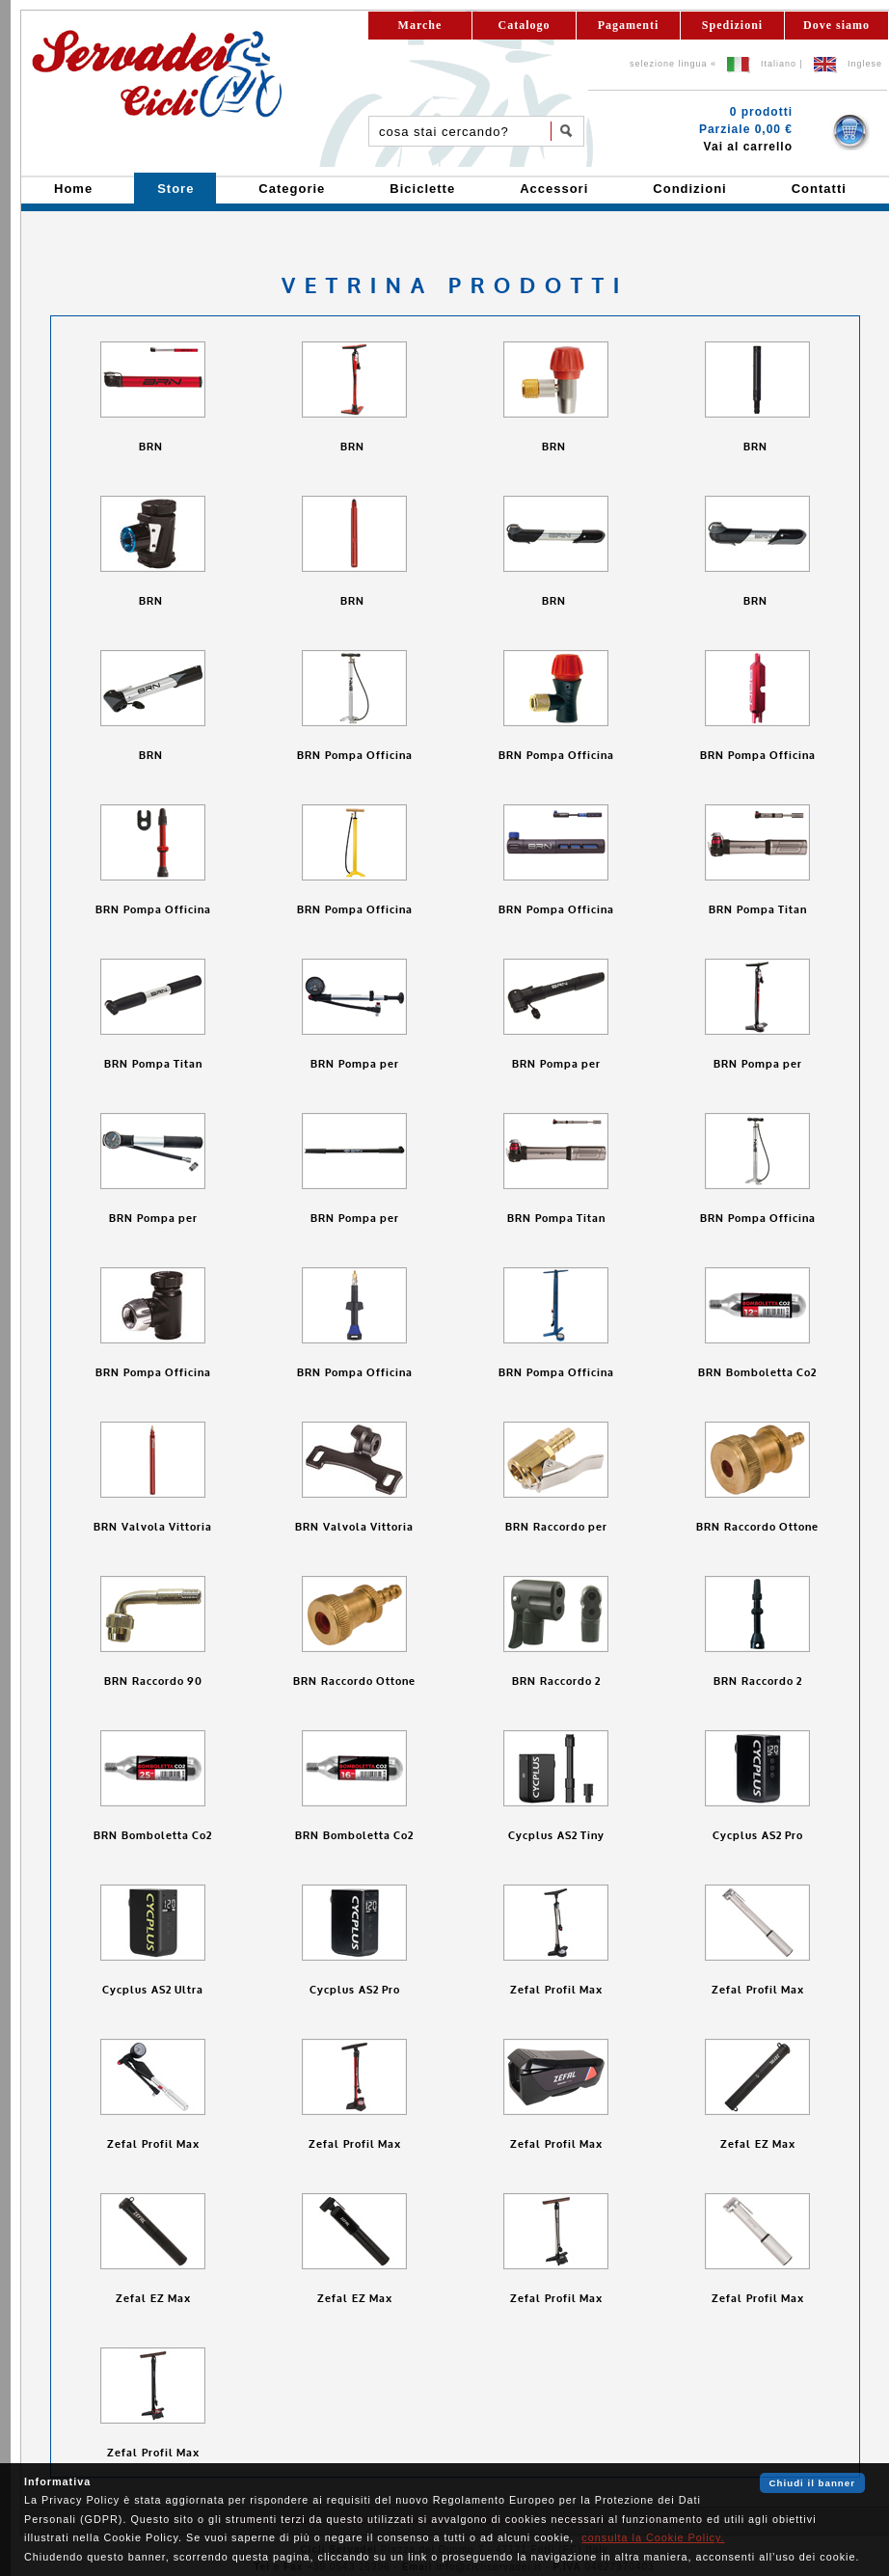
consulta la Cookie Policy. (652, 2537)
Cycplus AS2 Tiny (556, 1836)
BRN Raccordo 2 (556, 1681)
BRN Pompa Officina (355, 755)
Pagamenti (629, 25)
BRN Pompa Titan (758, 910)
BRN (153, 447)
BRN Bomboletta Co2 (757, 1373)
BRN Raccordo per (556, 1527)
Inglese (865, 63)
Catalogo (524, 25)
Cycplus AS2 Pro (758, 1836)
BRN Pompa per (354, 1064)
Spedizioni (732, 25)
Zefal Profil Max (556, 1990)
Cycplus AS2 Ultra (152, 1990)
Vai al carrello (748, 146)
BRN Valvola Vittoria (153, 1527)
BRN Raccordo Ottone (757, 1527)
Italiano (778, 63)
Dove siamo (836, 25)
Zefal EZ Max (757, 2144)
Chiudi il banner (812, 2483)
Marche (420, 25)
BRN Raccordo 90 (153, 1681)
